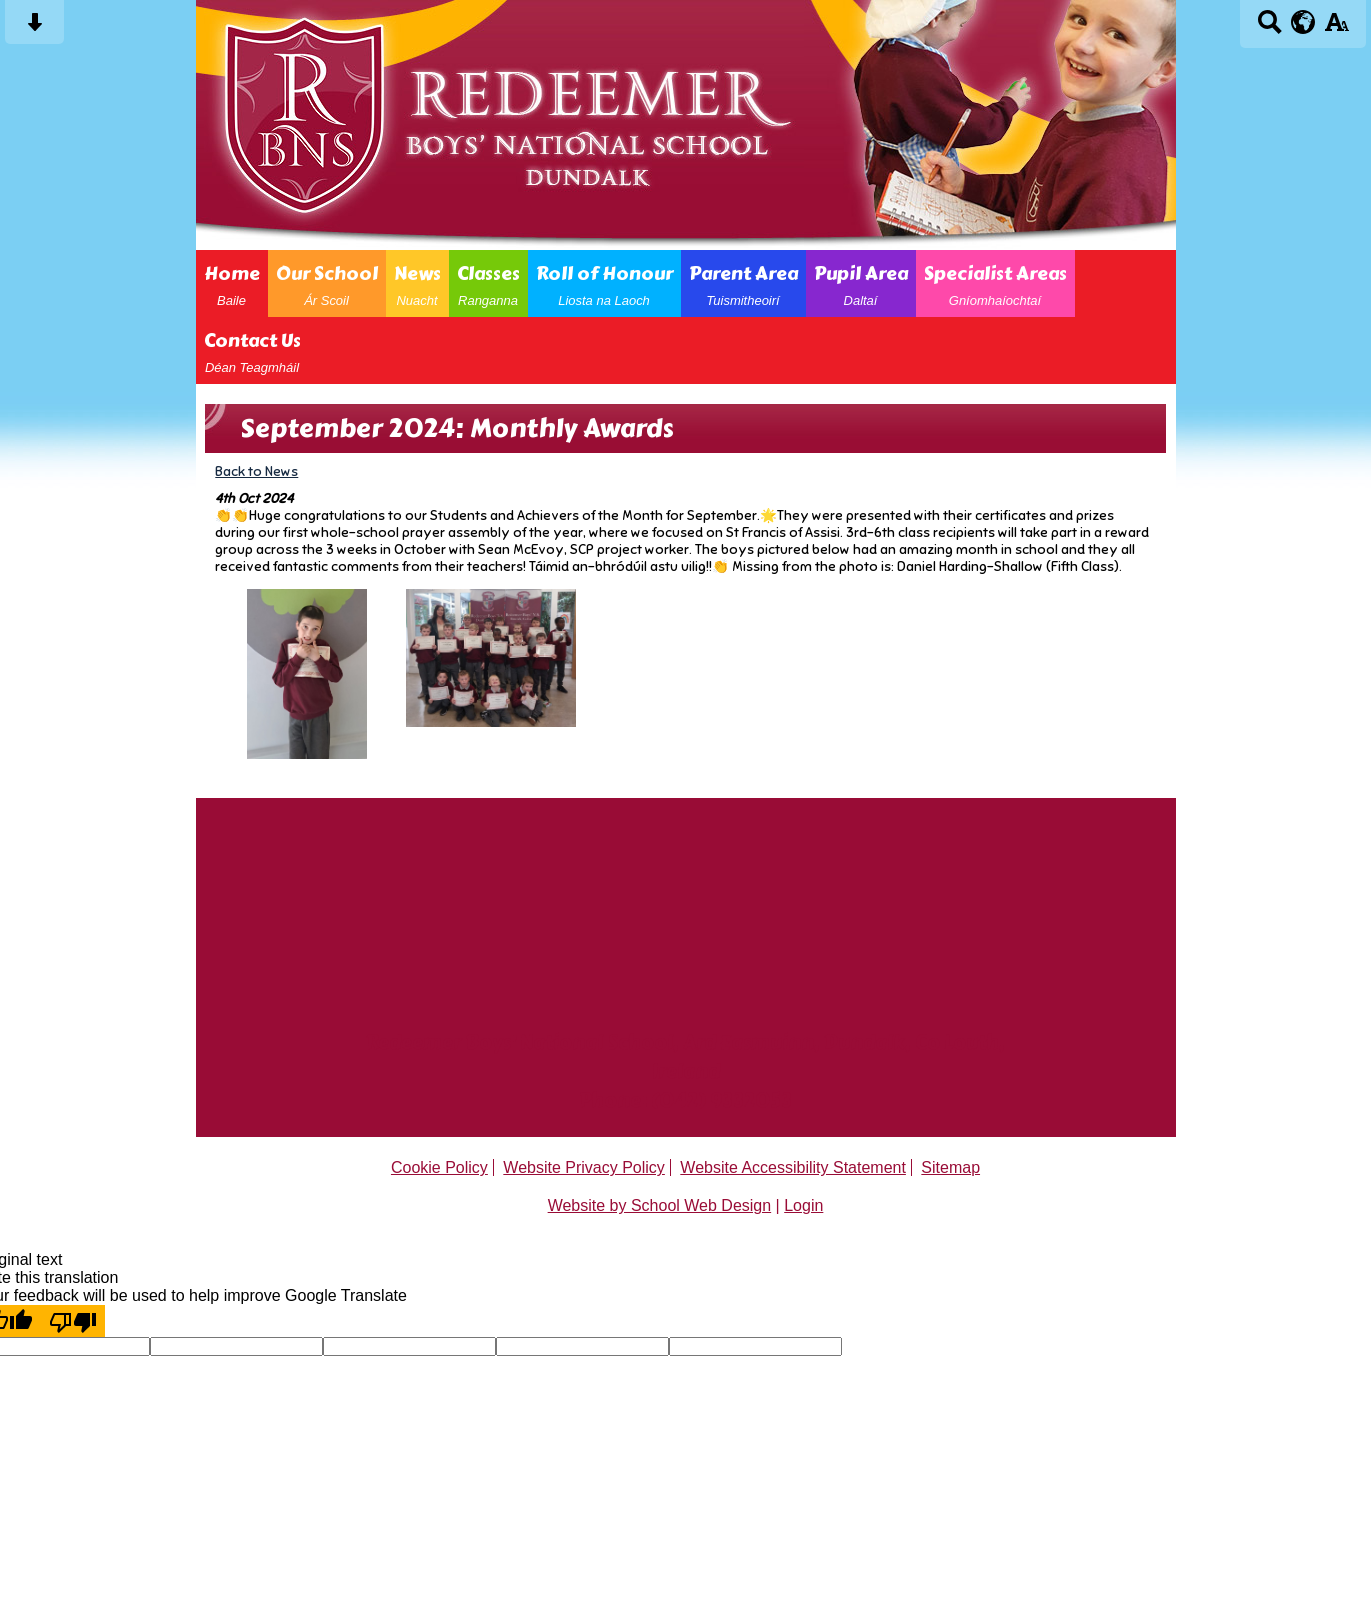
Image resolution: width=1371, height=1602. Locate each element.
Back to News (256, 471)
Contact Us (252, 350)
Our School (327, 283)
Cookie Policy (439, 1167)
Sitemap (950, 1167)
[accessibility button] (1336, 28)
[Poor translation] (73, 1321)
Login (803, 1205)
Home (232, 283)
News (417, 283)
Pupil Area (861, 283)
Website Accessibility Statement (793, 1167)
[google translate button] (1303, 22)
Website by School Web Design (660, 1205)
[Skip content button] (34, 28)
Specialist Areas (995, 283)
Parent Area (743, 283)
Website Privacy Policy (584, 1167)
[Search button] (1269, 28)
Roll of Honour (604, 283)
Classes (488, 283)
